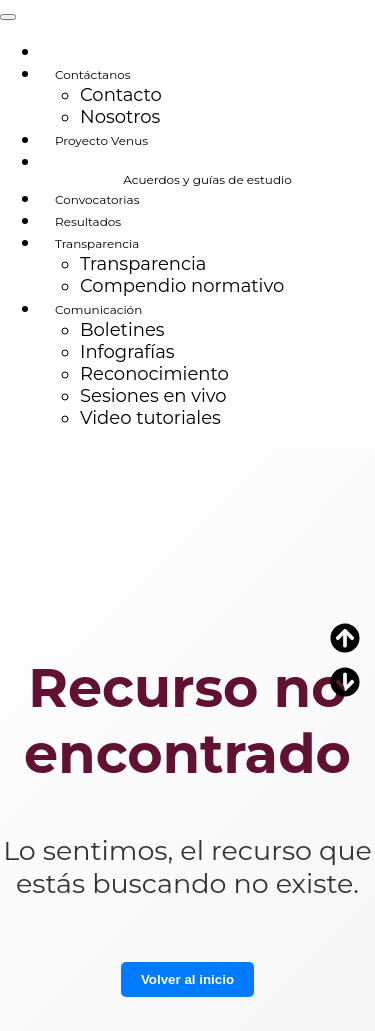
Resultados (88, 221)
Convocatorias (97, 199)
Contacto (121, 95)
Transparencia (97, 243)
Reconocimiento (154, 374)
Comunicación (98, 309)
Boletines (122, 330)
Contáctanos (93, 74)
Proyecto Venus (101, 140)
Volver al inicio (187, 979)
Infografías (127, 352)
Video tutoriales (150, 418)
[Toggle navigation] (8, 17)
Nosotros (120, 117)
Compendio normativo (182, 286)
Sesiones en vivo (153, 396)
